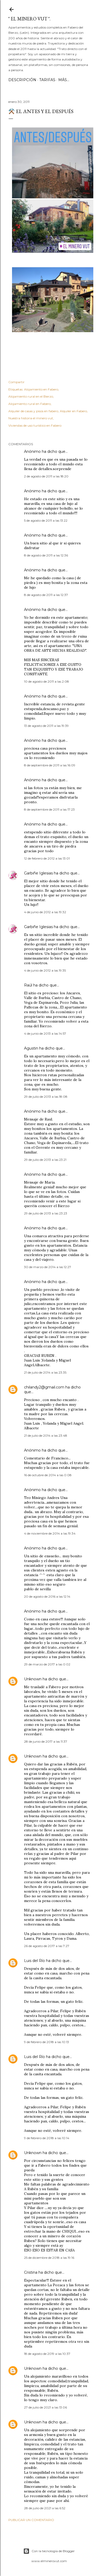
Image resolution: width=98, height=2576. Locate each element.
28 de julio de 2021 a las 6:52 (44, 2508)
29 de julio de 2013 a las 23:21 (45, 1160)
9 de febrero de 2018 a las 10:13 (46, 2042)
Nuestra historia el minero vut (30, 418)
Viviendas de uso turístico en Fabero (34, 425)
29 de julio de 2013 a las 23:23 (45, 1213)
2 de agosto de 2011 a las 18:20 (46, 476)
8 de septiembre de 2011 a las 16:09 (49, 765)
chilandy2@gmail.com (44, 1387)
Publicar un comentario (31, 2520)
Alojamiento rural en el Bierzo (30, 396)
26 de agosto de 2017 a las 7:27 (46, 1946)
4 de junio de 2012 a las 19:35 (45, 970)
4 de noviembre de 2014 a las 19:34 (50, 1533)
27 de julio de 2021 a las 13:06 (45, 2407)
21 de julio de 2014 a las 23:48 (45, 1435)
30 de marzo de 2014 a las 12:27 (47, 1267)
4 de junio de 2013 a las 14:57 (45, 1033)
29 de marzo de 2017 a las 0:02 (47, 1664)
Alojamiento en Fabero (41, 389)
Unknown (33, 1679)
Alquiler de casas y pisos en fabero (33, 411)
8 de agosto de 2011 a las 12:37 (46, 595)
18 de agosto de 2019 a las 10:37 (47, 2354)
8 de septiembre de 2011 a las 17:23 (49, 809)
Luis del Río (34, 1960)
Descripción (22, 79)
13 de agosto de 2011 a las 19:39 (46, 726)
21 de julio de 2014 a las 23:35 (45, 1372)
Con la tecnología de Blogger (49, 2551)
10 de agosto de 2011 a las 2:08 (46, 681)
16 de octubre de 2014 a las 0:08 (48, 1475)
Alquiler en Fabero (73, 411)
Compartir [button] (16, 382)
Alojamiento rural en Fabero (29, 404)
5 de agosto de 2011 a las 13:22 (45, 520)
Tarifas (47, 79)
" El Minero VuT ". (29, 19)
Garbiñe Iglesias (38, 873)
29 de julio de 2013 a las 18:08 (45, 1097)
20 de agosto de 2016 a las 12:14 (47, 1596)
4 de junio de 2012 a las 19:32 (45, 912)
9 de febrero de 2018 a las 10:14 (46, 2138)
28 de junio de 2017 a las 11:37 (45, 1741)
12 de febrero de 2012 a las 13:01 (47, 858)
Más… (63, 79)
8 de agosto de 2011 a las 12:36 (46, 555)
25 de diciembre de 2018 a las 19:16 (49, 2258)
